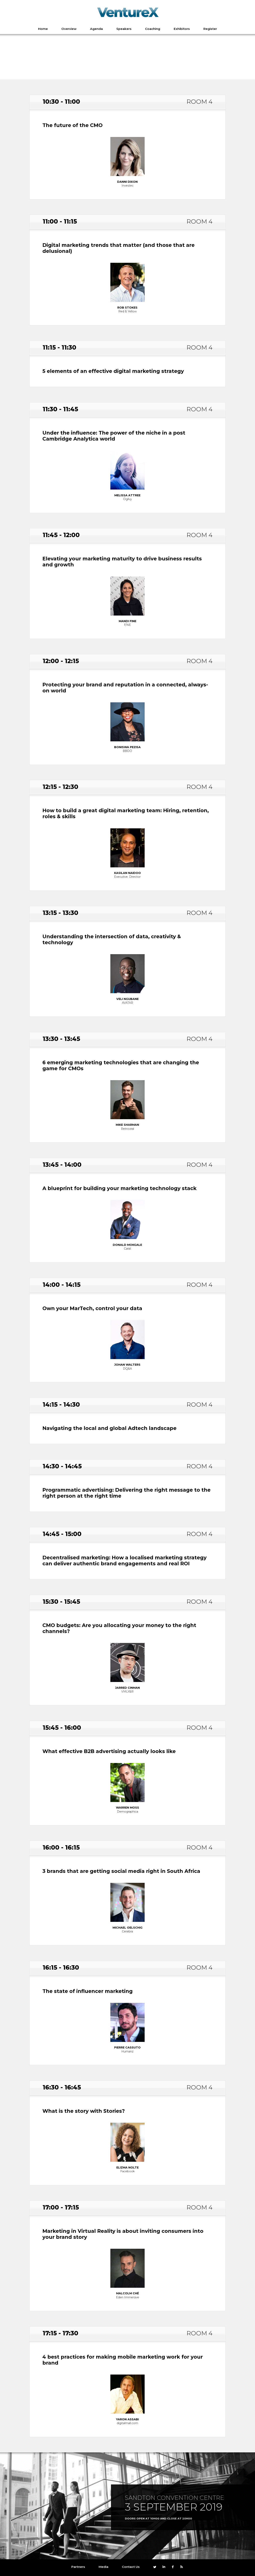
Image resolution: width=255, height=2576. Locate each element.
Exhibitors (182, 29)
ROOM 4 (199, 101)
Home (43, 29)
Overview (68, 29)
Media (103, 2567)
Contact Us (131, 2567)
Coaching (152, 29)
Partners (78, 2567)
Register (210, 29)
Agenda (96, 29)
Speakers (123, 29)
